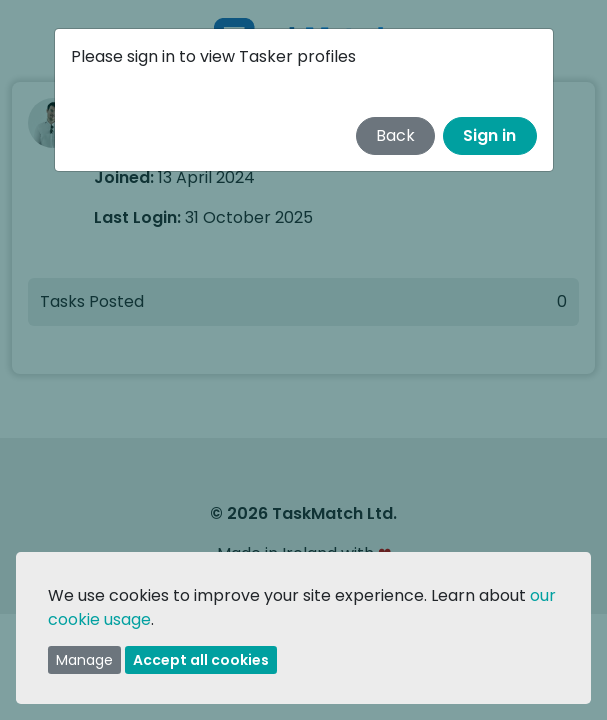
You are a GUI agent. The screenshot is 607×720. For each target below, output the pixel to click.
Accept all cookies (201, 660)
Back (395, 135)
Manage (84, 660)
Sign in (489, 135)
